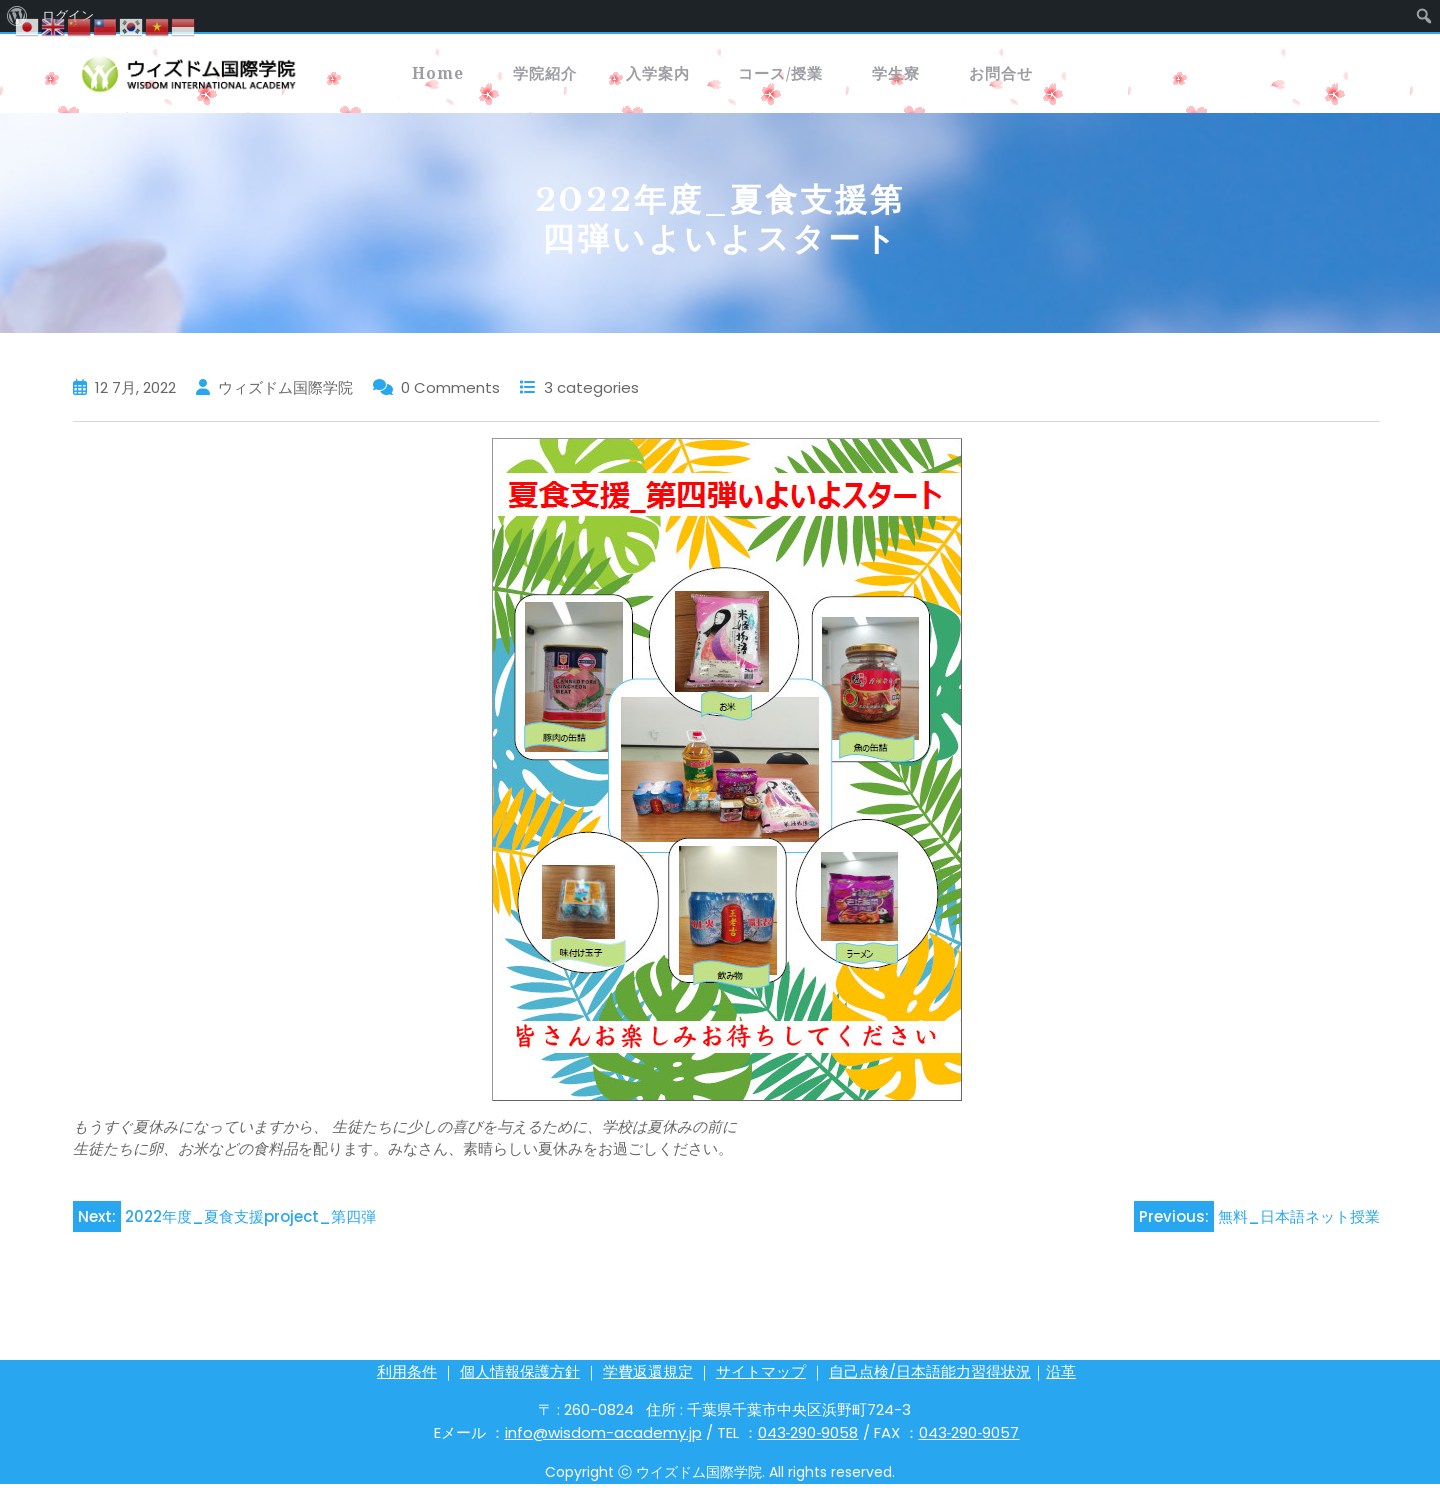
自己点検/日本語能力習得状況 (930, 1378)
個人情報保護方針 (520, 1378)
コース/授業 (880, 77)
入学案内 (727, 77)
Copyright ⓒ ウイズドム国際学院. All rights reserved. (720, 1479)
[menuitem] (1424, 16)
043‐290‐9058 (808, 1439)
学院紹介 (585, 77)
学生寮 (1025, 77)
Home (451, 77)
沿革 (1061, 1378)
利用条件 (407, 1378)
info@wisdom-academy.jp (603, 1439)
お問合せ (1159, 77)
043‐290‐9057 (969, 1439)
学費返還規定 (648, 1378)
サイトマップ (761, 1378)
